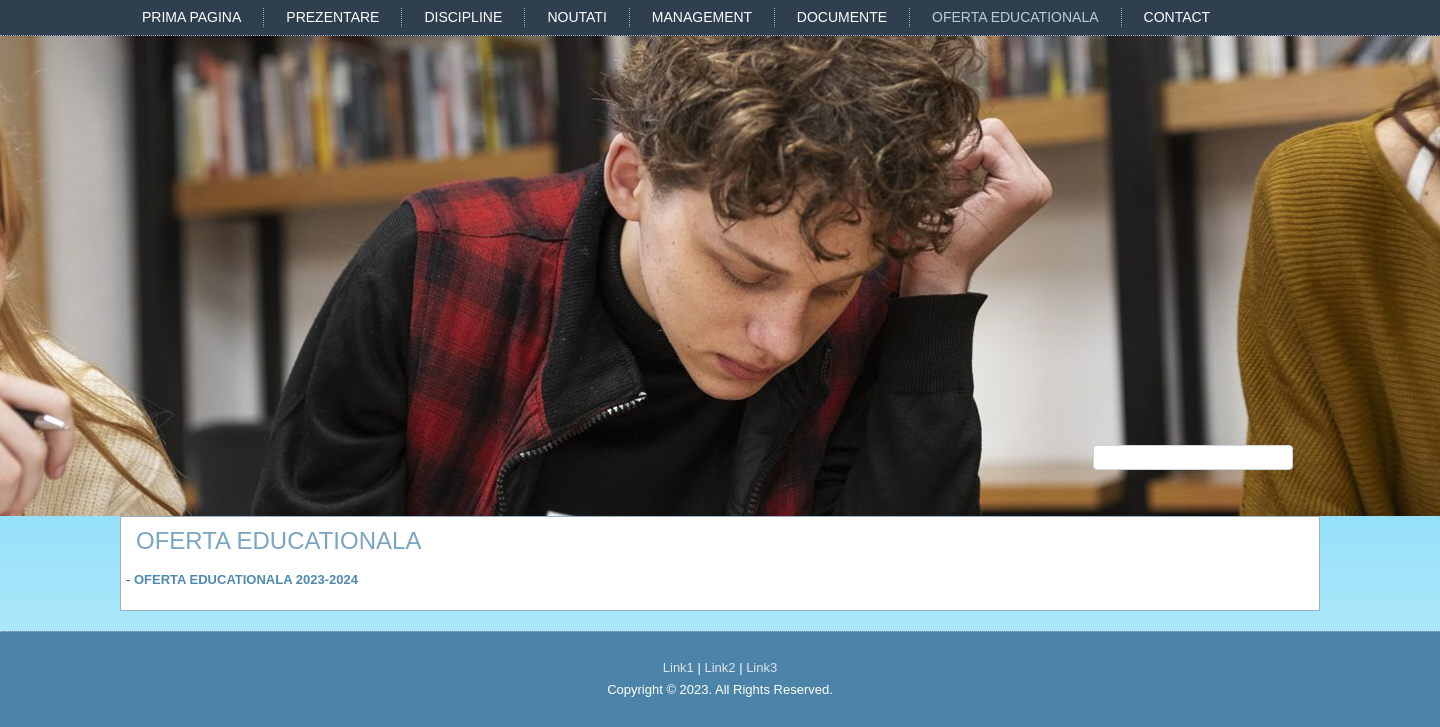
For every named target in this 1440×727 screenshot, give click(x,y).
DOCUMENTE (842, 17)
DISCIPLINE (463, 17)
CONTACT (1177, 17)
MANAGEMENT (702, 17)
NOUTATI (576, 17)
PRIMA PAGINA (191, 17)
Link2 (719, 667)
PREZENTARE (332, 17)
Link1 (678, 667)
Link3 (761, 667)
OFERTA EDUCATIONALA (1015, 17)
